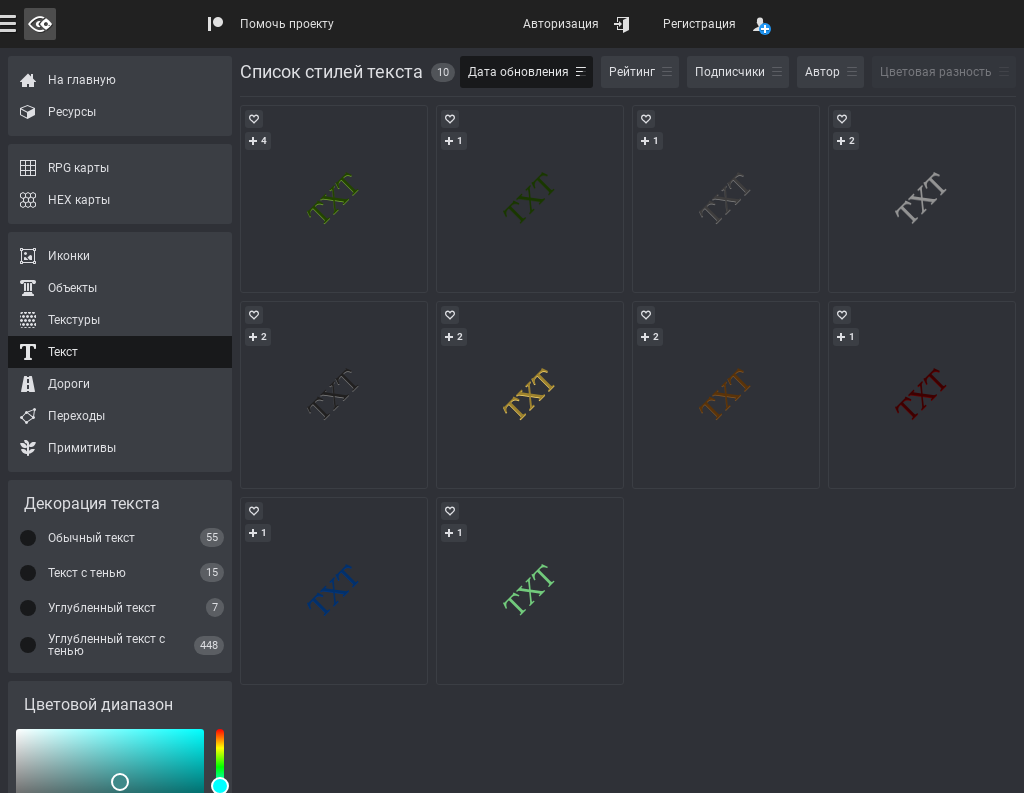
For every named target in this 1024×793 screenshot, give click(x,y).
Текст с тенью (87, 573)
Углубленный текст (102, 608)
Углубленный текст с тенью (106, 645)
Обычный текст (91, 538)
